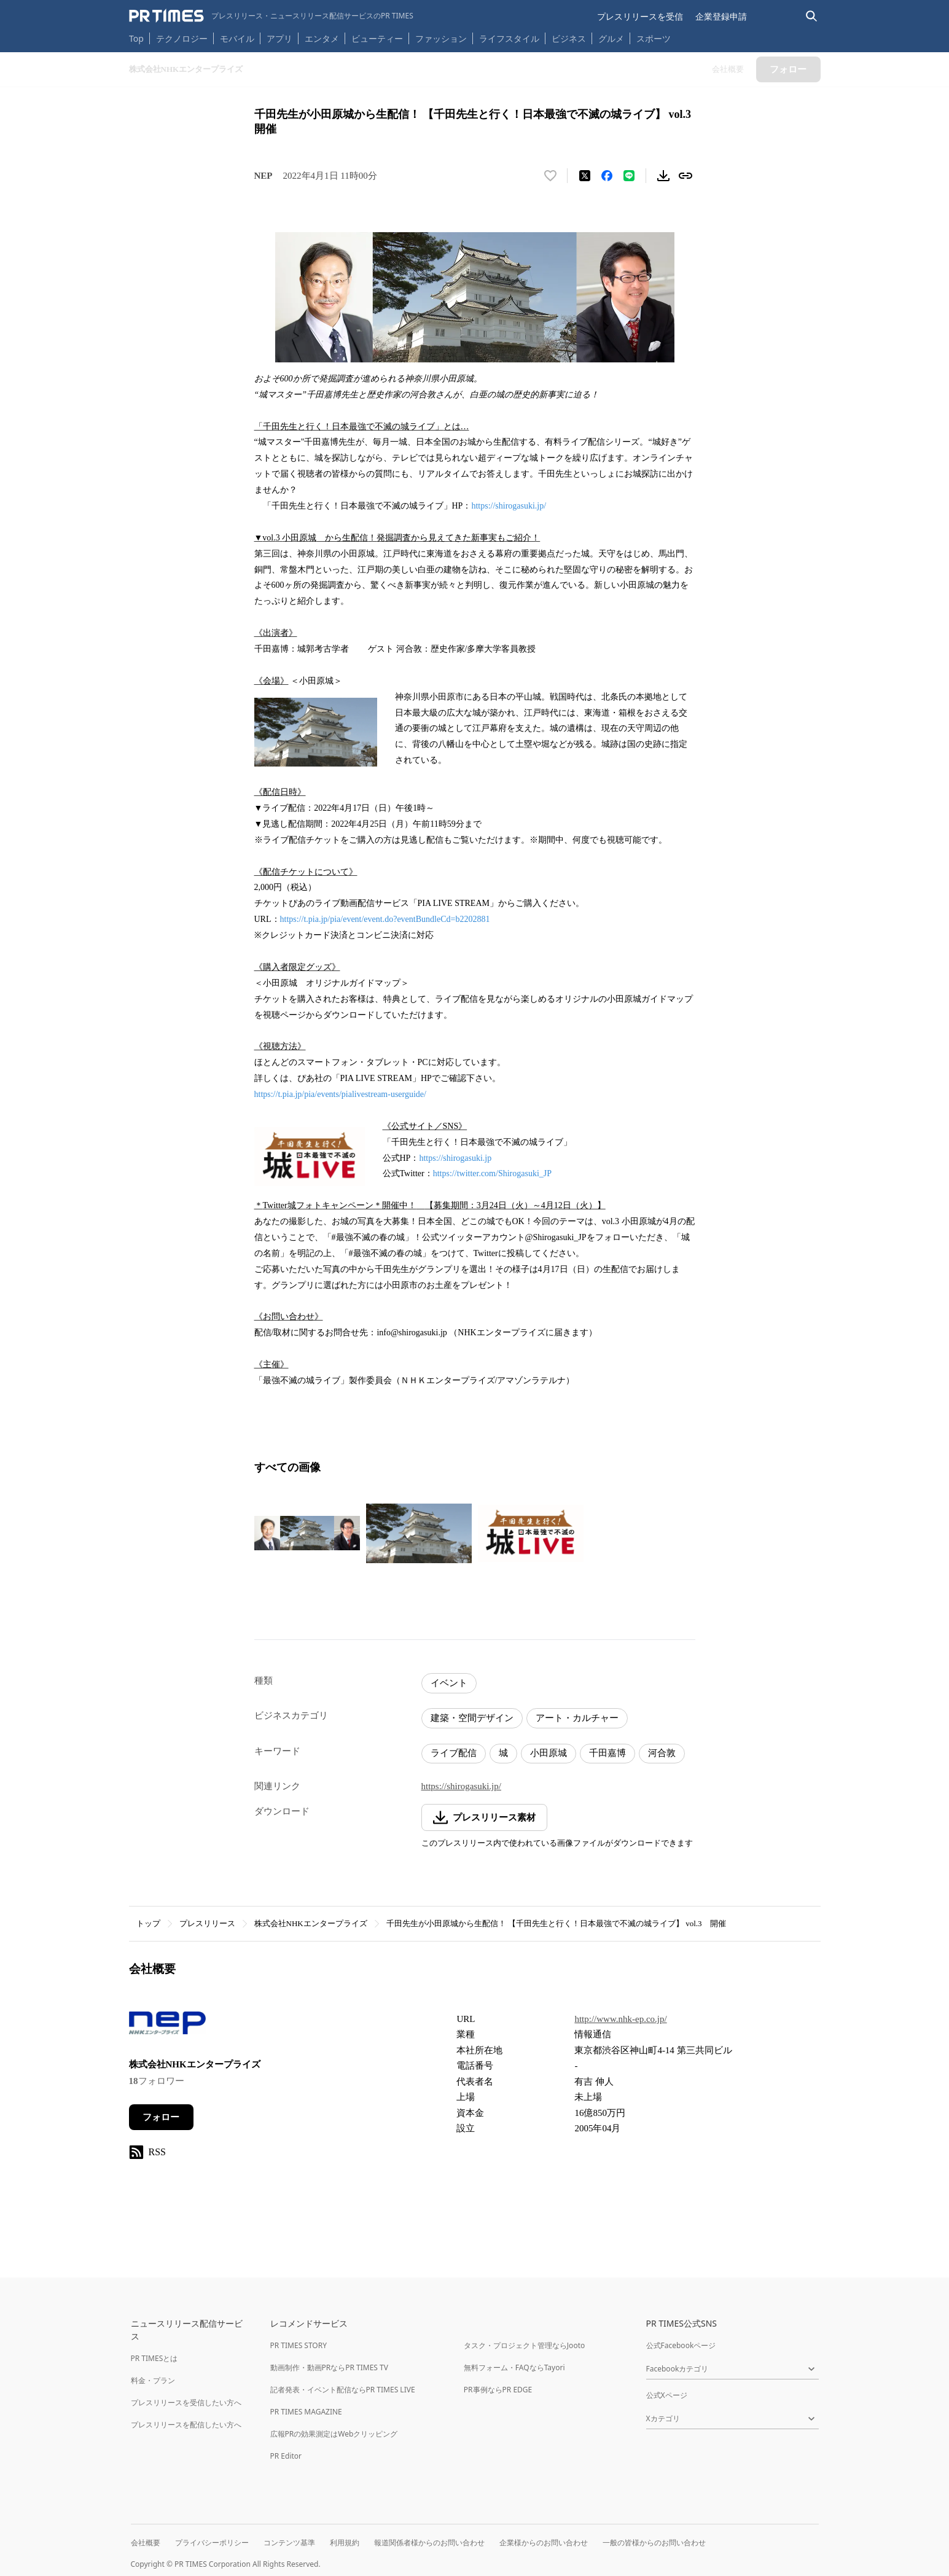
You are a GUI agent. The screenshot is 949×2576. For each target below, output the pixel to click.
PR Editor (286, 2456)
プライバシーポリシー (212, 2542)
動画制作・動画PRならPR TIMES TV (329, 2367)
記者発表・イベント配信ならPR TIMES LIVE (342, 2389)
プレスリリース (207, 1923)
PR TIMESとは (154, 2358)
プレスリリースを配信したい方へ (186, 2424)
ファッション (441, 38)
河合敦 (662, 1753)
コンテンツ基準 (289, 2542)
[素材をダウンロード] (663, 175)
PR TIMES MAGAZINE (306, 2411)
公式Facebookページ (681, 2345)
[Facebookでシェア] (607, 175)
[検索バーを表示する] (811, 16)
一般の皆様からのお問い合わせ (654, 2542)
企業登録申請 (721, 16)
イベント (449, 1683)
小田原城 (548, 1753)
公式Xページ (666, 2395)
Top (136, 38)
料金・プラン (153, 2380)
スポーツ (653, 38)
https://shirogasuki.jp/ (508, 505)
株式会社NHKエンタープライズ (310, 1923)
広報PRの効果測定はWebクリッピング (334, 2434)
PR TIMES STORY (298, 2345)
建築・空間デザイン (472, 1718)
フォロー (161, 2117)
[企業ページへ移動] (167, 2027)
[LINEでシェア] (629, 175)
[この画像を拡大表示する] (307, 1533)
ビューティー (377, 38)
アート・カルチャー (577, 1718)
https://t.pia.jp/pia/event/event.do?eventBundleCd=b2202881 (385, 919)
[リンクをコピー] (685, 175)
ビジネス (569, 38)
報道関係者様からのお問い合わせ (429, 2542)
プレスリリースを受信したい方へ (186, 2402)
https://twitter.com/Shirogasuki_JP (492, 1173)
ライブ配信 (454, 1753)
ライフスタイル (509, 38)
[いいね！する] (550, 175)
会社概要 (145, 2542)
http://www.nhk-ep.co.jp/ (620, 2019)
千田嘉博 (607, 1753)
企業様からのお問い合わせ (543, 2542)
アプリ (279, 38)
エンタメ (322, 38)
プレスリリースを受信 (640, 16)
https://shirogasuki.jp (455, 1158)
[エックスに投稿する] (585, 175)
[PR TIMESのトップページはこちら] (271, 16)
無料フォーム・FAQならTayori (514, 2367)
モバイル (237, 38)
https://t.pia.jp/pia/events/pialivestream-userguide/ (340, 1094)
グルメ (611, 38)
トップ (148, 1923)
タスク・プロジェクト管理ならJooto (524, 2345)
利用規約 (344, 2542)
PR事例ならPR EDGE (498, 2389)
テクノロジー (182, 38)
